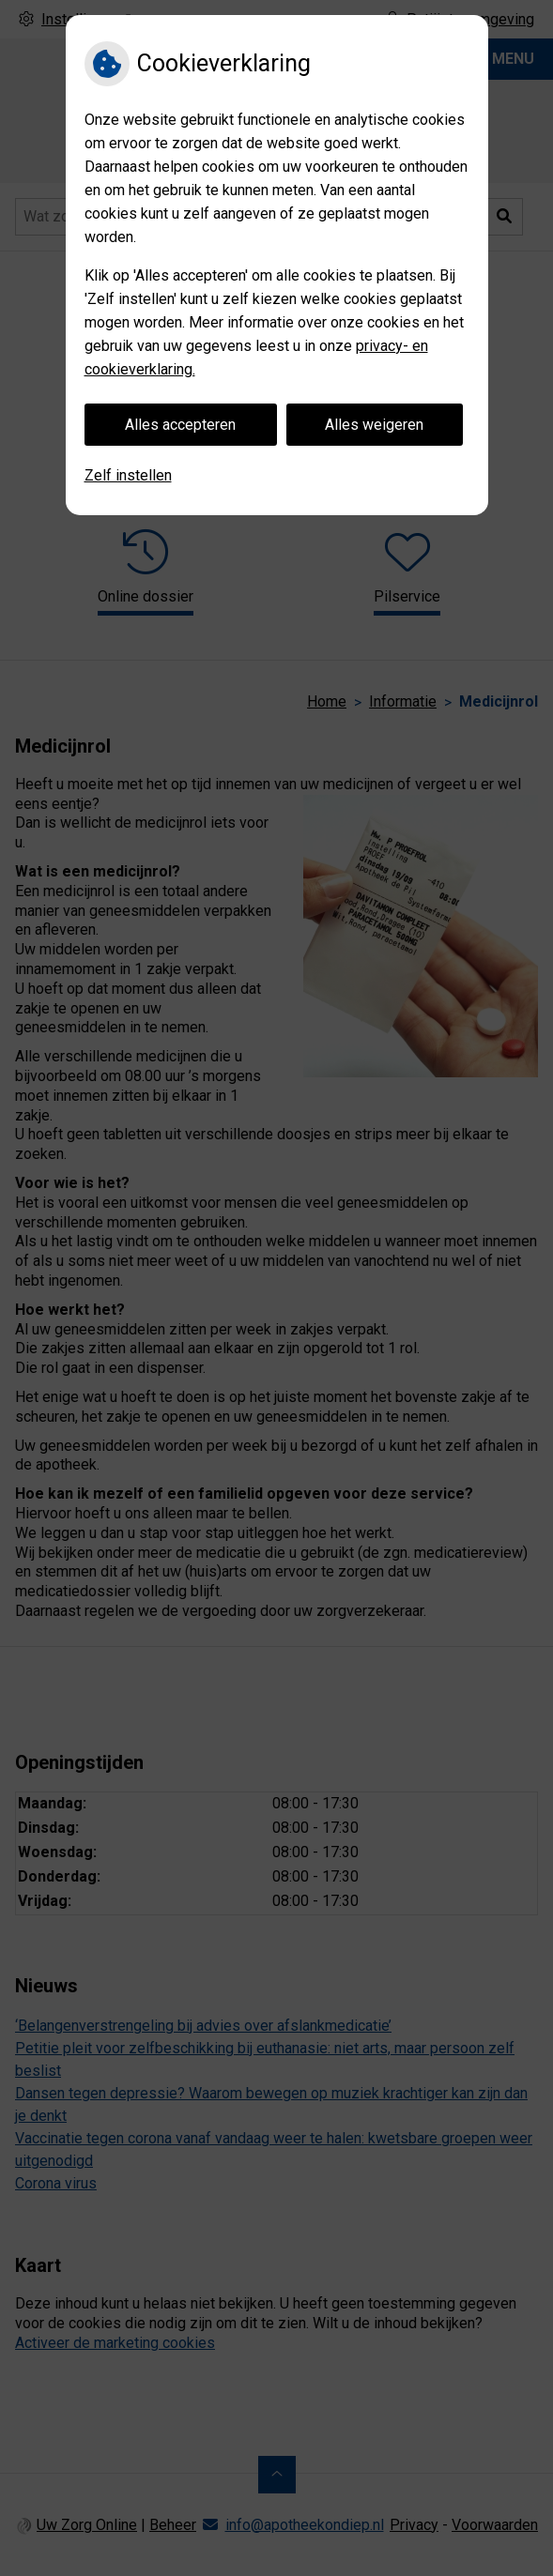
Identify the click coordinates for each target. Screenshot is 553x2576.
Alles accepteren (180, 425)
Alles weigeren (374, 425)
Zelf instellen (128, 475)
